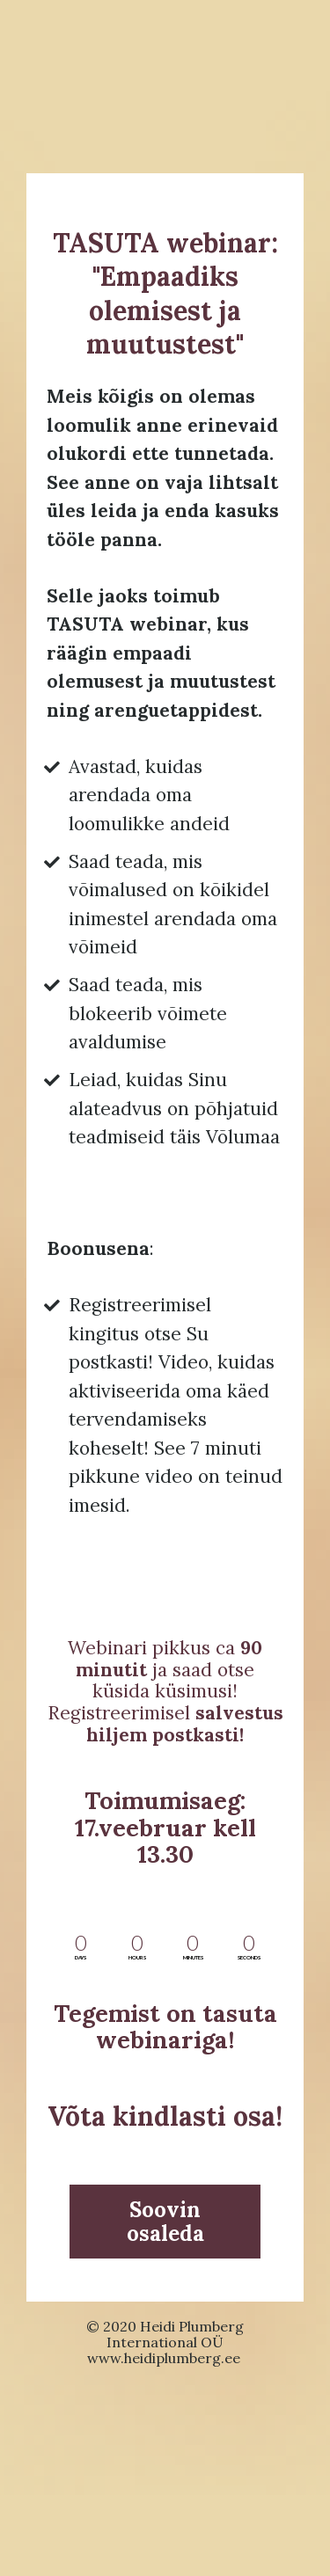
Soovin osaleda (165, 2221)
